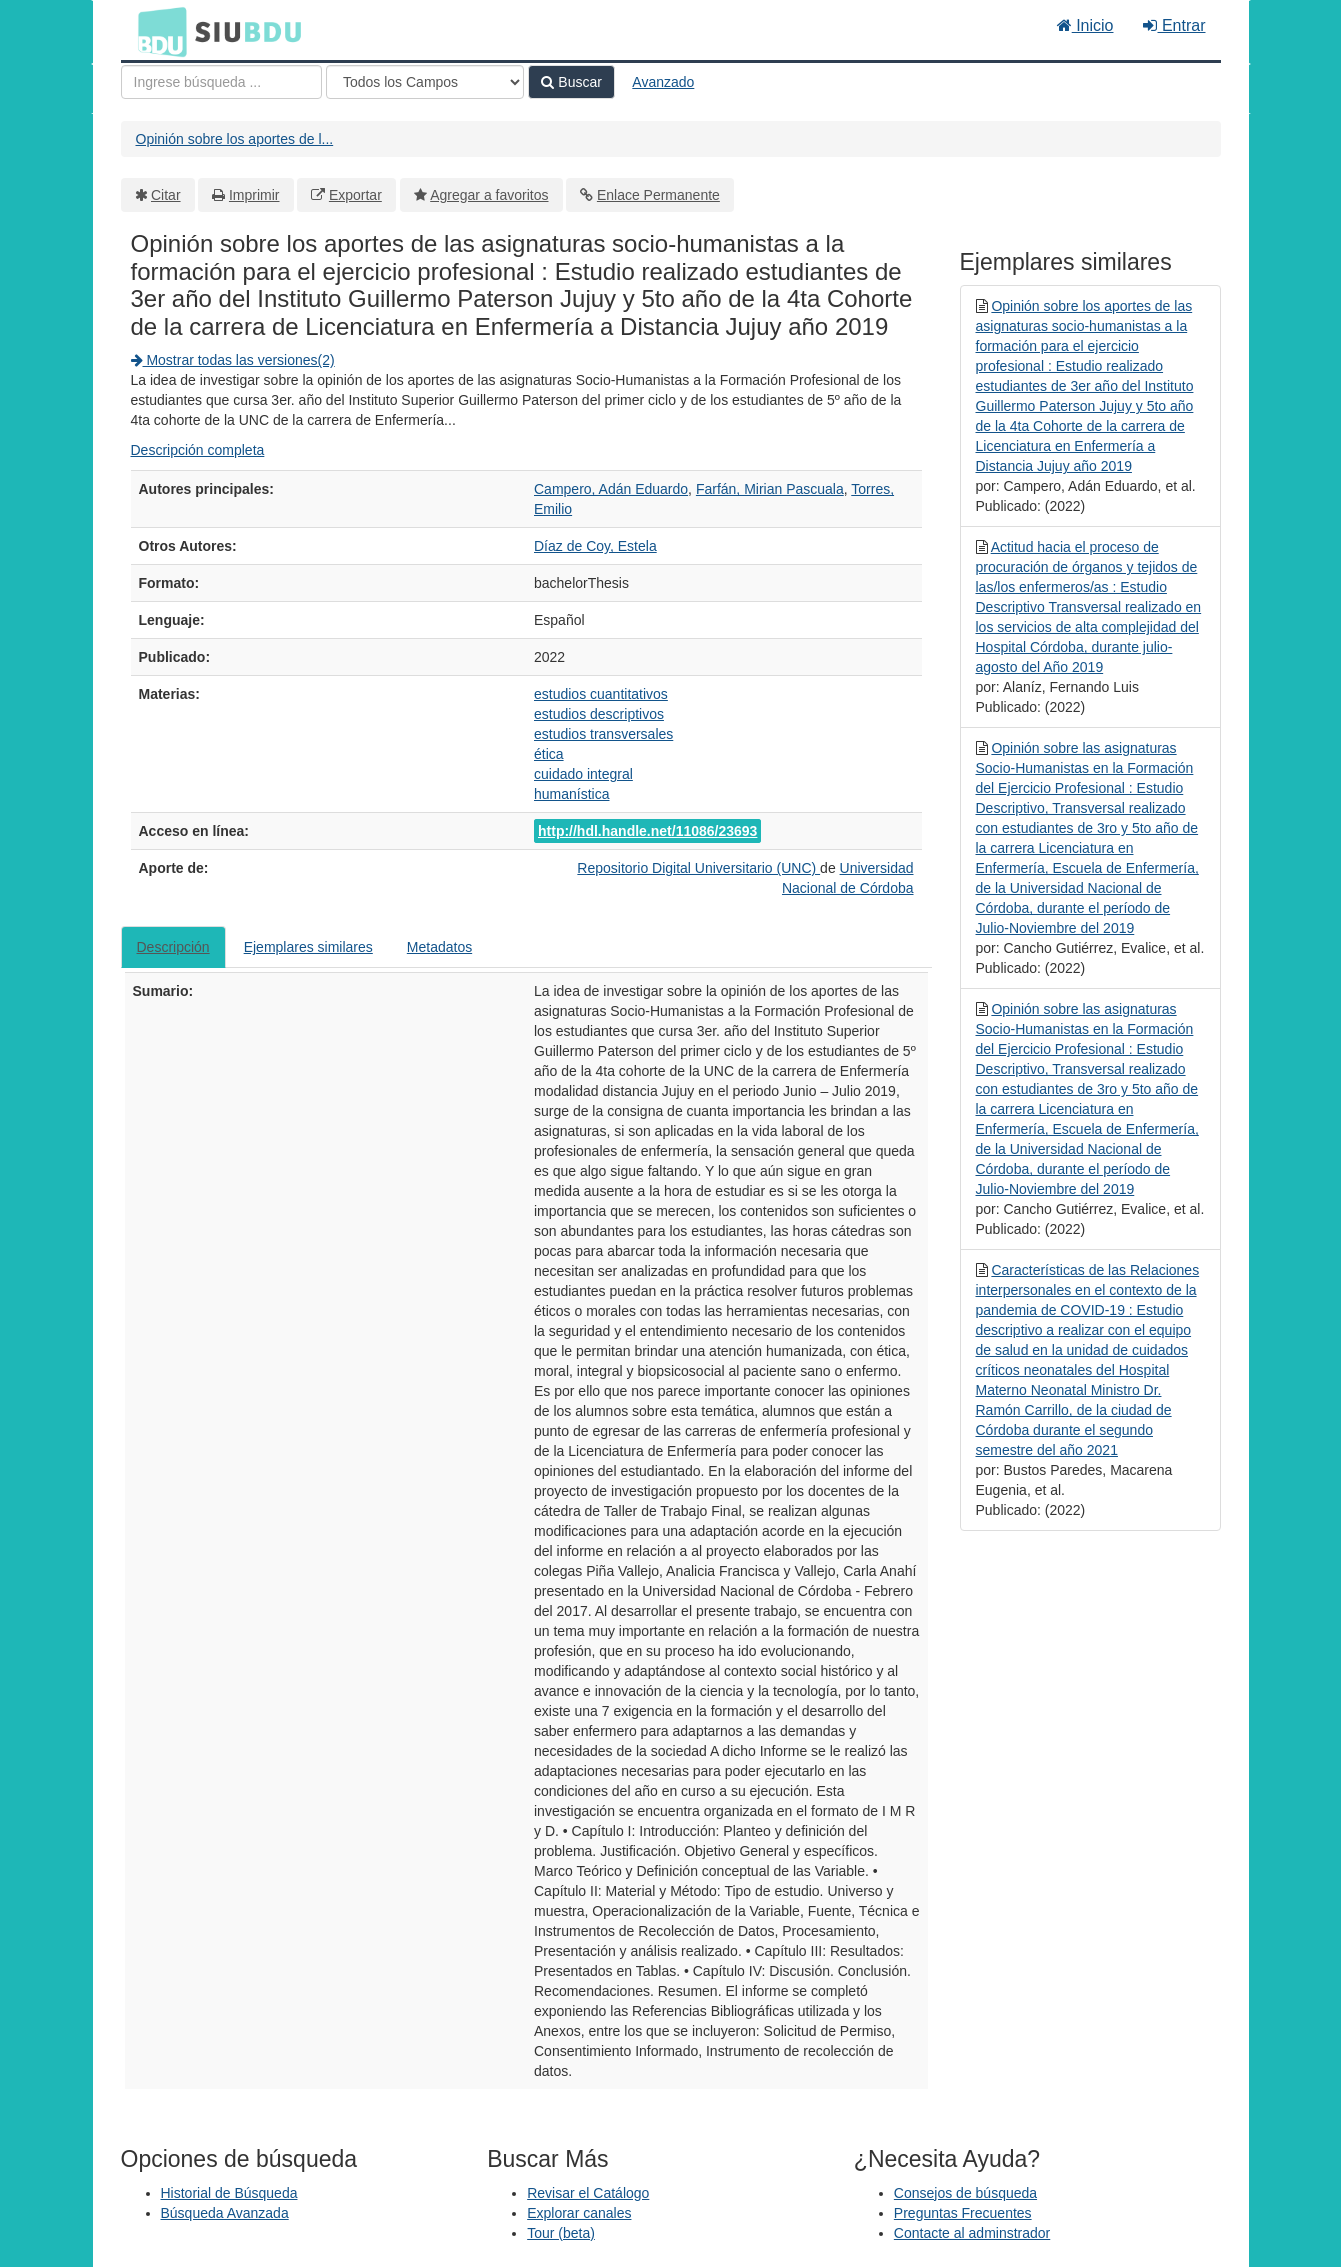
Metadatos (439, 947)
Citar (166, 195)
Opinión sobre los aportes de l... (235, 139)
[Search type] (425, 82)
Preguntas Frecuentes (963, 2213)
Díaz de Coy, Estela (595, 546)
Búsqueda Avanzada (225, 2213)
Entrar (1174, 25)
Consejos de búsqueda (965, 2193)
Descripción (173, 947)
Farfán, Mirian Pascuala (770, 489)
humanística (571, 794)
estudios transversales (603, 734)
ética (549, 754)
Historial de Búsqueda (229, 2193)
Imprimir (254, 195)
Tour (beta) (561, 2233)
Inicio (1085, 25)
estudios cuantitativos (601, 694)
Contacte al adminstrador (972, 2233)
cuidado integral (583, 774)
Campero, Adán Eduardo (611, 489)
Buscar (571, 82)
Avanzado (663, 82)
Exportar (355, 195)
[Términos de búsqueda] (221, 82)
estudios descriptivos (599, 714)
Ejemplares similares (308, 947)
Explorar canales (579, 2213)
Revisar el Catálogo (588, 2193)
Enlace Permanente (658, 195)
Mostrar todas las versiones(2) (233, 360)
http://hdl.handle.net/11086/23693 (647, 831)
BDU (157, 31)
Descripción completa (198, 450)
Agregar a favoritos (489, 195)
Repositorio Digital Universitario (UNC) (698, 868)
